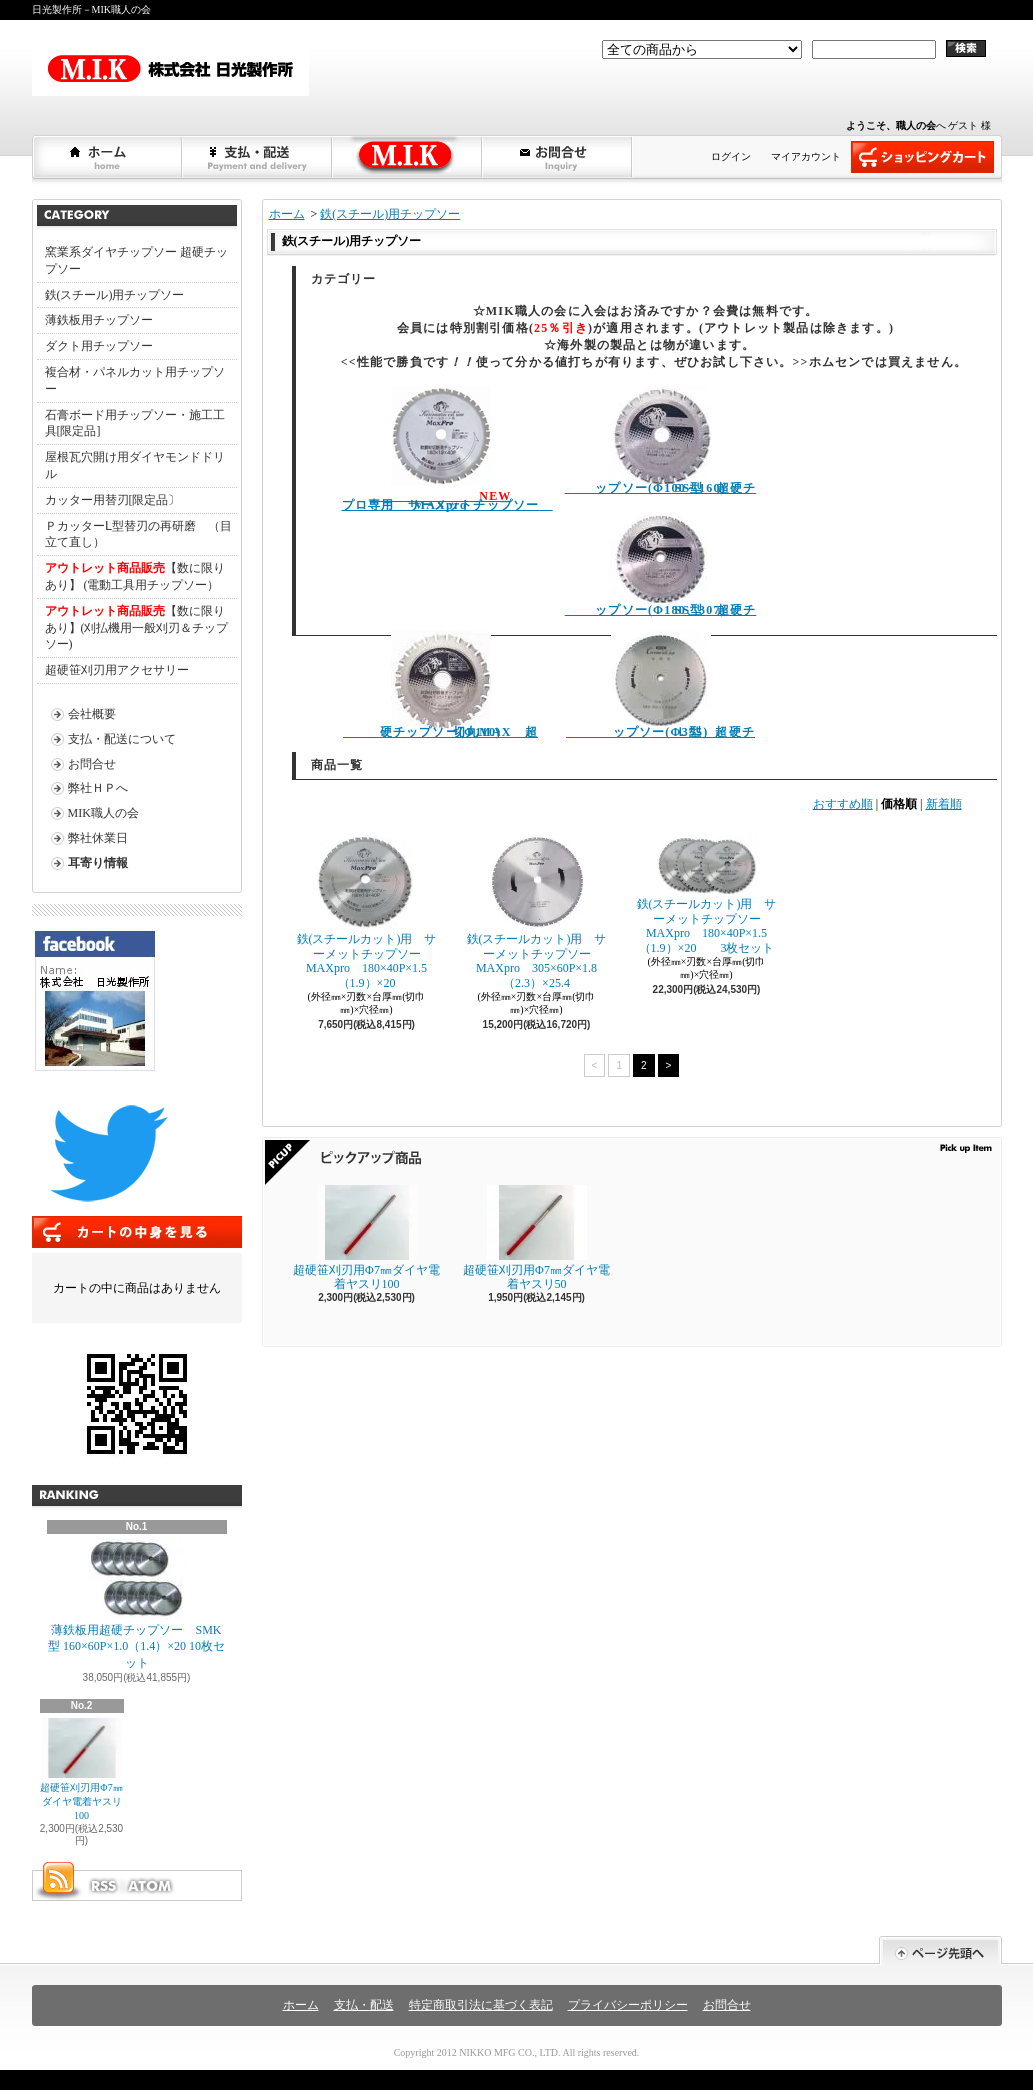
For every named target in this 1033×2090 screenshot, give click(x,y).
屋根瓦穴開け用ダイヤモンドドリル (135, 465)
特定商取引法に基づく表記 (481, 2005)
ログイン (731, 156)
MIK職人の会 (103, 813)
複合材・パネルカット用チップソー (135, 380)
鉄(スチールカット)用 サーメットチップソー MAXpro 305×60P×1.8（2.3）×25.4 (537, 911)
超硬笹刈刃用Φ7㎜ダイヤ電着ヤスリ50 (536, 1238)
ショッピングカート (922, 157)
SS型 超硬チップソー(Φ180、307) (661, 562)
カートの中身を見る (137, 1232)
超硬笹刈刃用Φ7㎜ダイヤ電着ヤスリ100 (81, 1769)
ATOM (151, 1886)
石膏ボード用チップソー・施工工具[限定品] (135, 423)
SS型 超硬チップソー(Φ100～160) (661, 440)
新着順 (944, 804)
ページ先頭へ (940, 1950)
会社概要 (92, 714)
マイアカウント (806, 156)
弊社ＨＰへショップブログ (408, 157)
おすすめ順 (843, 804)
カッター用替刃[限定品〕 (113, 500)
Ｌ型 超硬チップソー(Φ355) (660, 684)
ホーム (108, 157)
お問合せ (558, 157)
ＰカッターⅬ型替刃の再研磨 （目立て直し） (138, 534)
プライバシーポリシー (628, 2005)
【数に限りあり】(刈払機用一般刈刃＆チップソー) (137, 628)
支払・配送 (364, 2005)
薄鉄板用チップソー (99, 320)
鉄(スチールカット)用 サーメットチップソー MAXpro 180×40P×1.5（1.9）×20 (367, 911)
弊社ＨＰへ (98, 788)
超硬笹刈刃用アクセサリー (117, 670)
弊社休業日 (98, 838)
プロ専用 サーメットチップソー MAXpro (447, 449)
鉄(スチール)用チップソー (115, 295)
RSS (103, 1886)
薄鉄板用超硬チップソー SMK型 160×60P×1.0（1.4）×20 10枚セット (136, 1605)
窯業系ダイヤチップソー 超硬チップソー (136, 260)
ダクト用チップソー (99, 346)
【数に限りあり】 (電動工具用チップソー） (135, 576)
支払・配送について (258, 157)
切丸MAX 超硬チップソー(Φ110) (440, 684)
